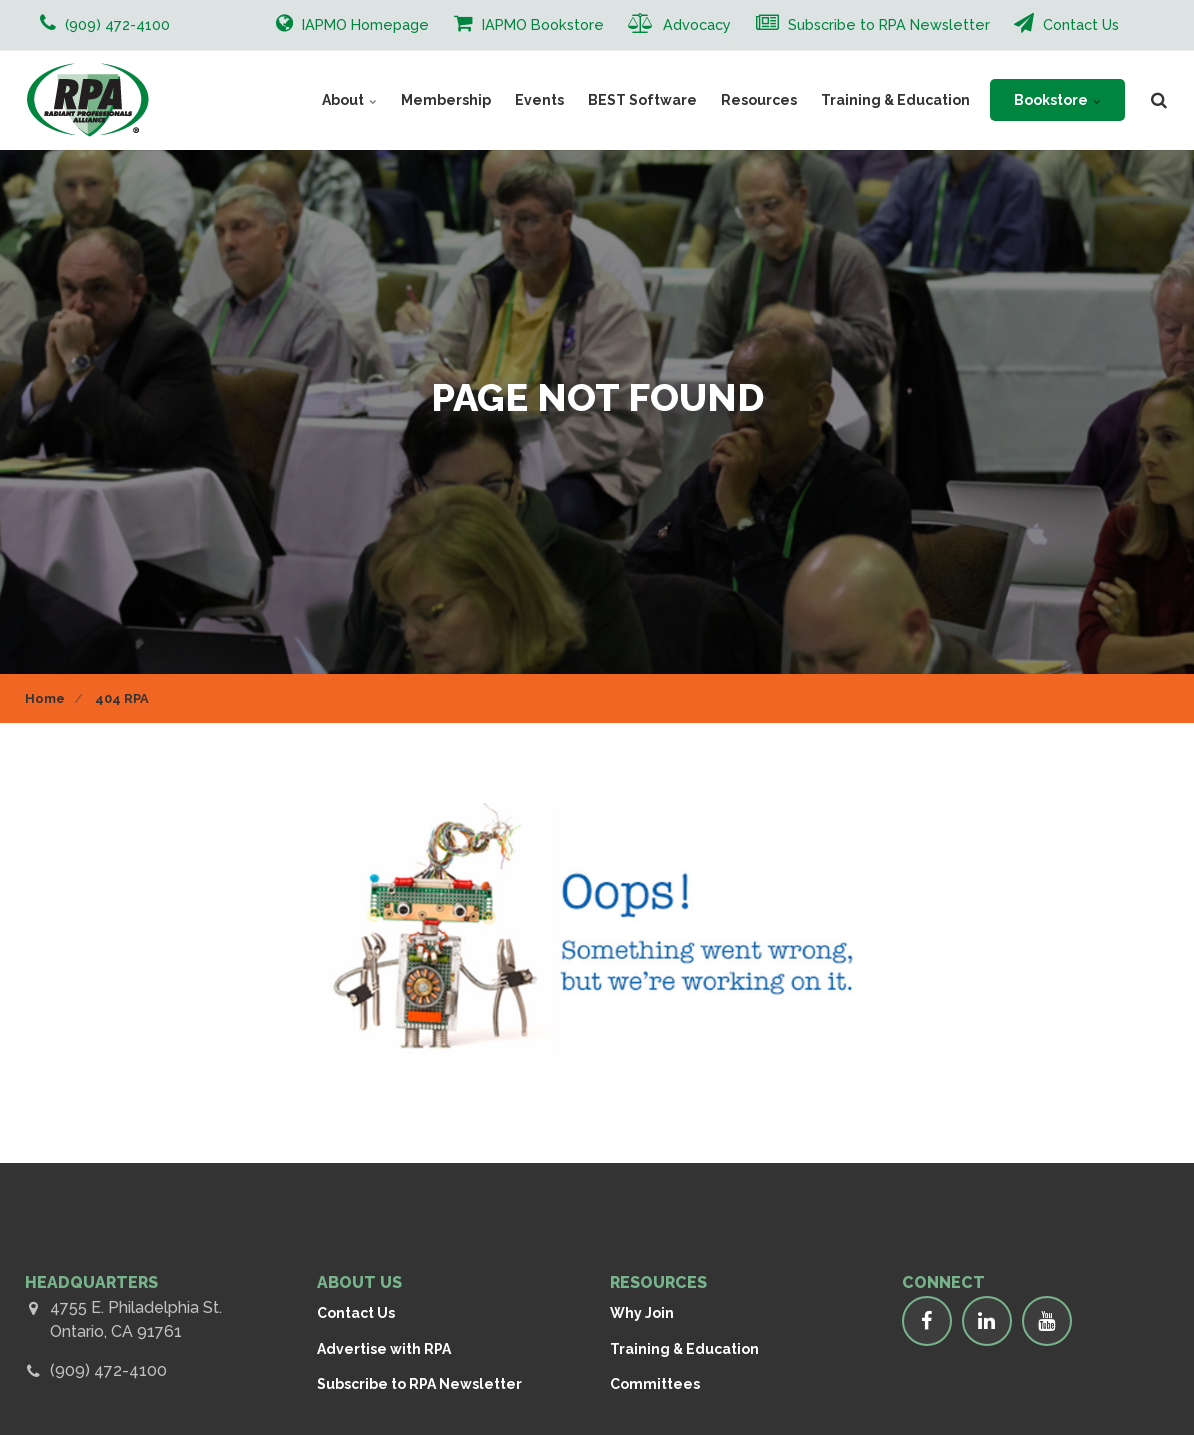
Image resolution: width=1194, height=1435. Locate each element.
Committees (655, 1384)
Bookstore (1057, 100)
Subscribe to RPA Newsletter (873, 23)
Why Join (642, 1313)
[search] (1159, 100)
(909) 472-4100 (108, 1370)
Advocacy (679, 23)
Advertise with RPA (384, 1349)
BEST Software (642, 100)
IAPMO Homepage (352, 23)
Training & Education (895, 100)
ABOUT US (359, 1282)
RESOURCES (658, 1282)
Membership (446, 100)
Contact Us (1066, 23)
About (349, 100)
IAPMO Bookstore (529, 23)
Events (539, 100)
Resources (759, 100)
